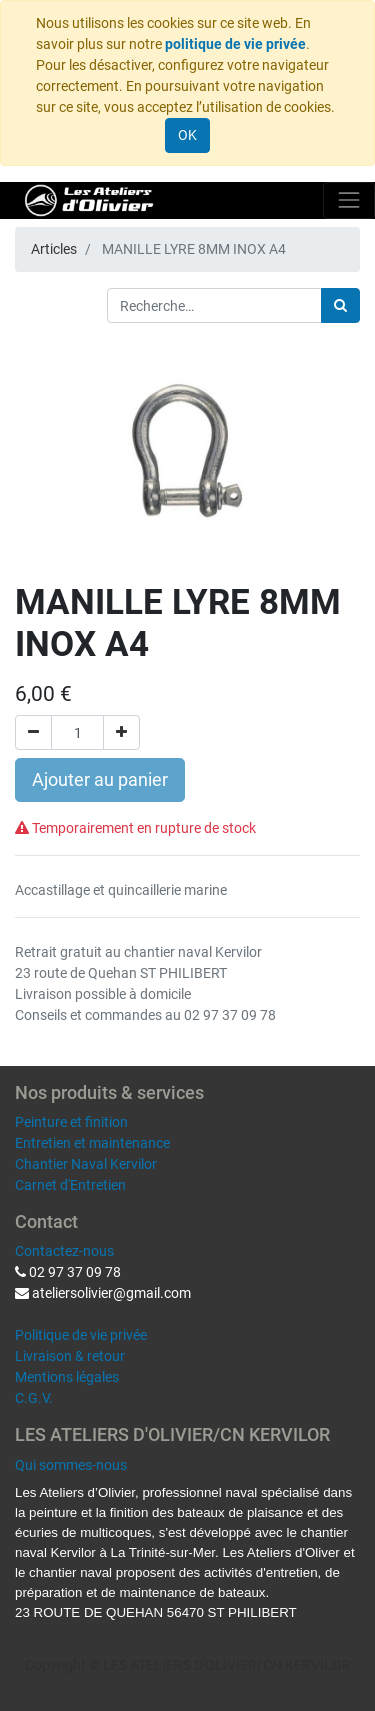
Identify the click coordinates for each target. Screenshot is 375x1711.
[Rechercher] (340, 305)
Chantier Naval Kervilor (86, 1164)
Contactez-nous (64, 1251)
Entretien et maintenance (92, 1143)
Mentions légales (67, 1377)
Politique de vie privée (81, 1335)
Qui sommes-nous (71, 1465)
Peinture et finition (71, 1122)
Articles (54, 249)
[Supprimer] (33, 732)
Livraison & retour (70, 1356)
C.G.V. (34, 1398)
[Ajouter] (121, 732)
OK (187, 135)
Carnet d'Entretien (70, 1185)
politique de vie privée (235, 44)
